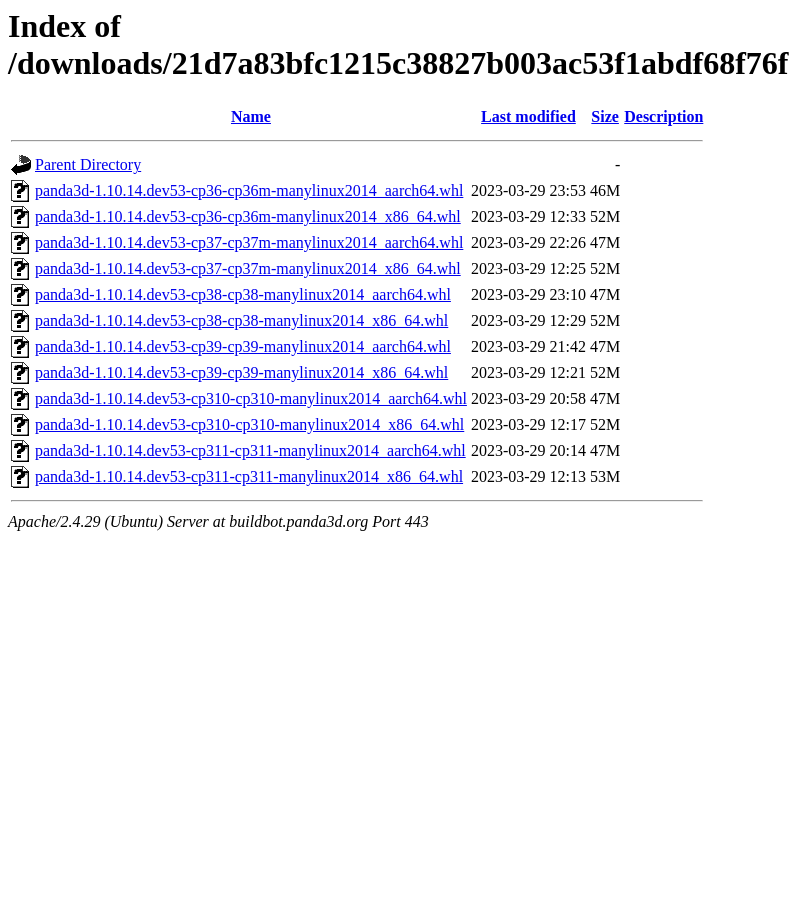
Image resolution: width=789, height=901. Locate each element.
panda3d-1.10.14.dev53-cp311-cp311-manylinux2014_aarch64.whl (250, 450)
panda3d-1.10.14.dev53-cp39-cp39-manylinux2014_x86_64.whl (241, 372)
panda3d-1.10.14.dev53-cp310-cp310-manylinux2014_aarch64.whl (251, 398)
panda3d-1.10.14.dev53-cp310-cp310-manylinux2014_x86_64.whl (249, 424)
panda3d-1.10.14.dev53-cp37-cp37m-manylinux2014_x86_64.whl (248, 268)
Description (663, 116)
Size (605, 116)
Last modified (528, 116)
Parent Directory (88, 164)
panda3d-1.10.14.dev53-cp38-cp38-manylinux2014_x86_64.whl (241, 320)
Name (251, 116)
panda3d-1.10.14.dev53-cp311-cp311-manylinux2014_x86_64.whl (249, 476)
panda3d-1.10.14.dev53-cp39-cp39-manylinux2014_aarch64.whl (243, 346)
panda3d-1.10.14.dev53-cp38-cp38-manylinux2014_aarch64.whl (243, 294)
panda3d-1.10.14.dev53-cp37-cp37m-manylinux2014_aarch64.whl (249, 242)
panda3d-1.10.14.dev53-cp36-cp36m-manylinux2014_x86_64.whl (248, 216)
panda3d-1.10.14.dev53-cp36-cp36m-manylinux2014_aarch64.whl (249, 190)
